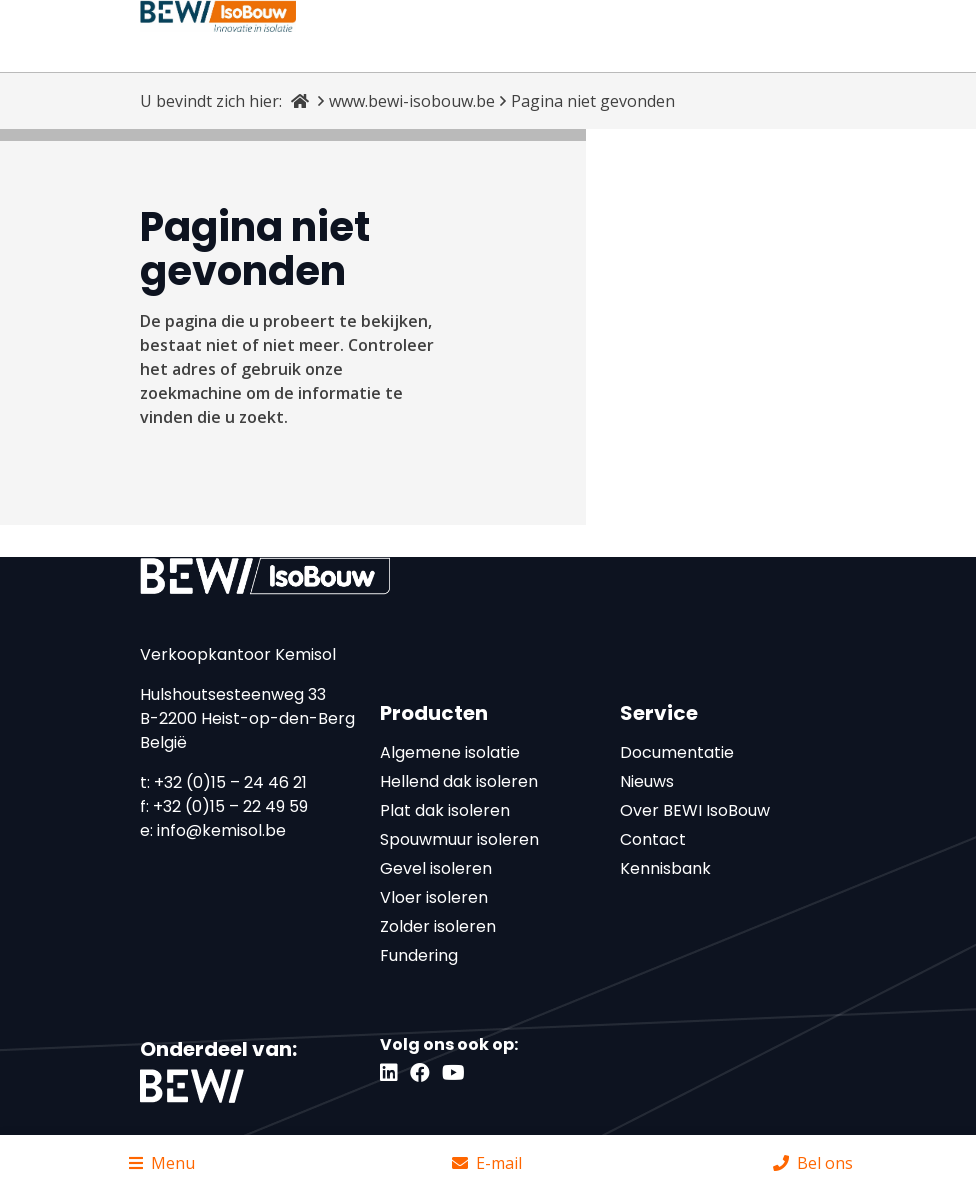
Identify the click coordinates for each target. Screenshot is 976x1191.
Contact (653, 839)
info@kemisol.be (221, 830)
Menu (162, 1163)
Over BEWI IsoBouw (695, 810)
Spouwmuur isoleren (459, 839)
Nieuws (647, 781)
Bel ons (813, 1163)
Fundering (419, 955)
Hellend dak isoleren (459, 781)
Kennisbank (665, 868)
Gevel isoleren (436, 868)
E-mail (487, 1163)
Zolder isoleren (438, 926)
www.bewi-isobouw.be (412, 101)
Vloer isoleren (434, 897)
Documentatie (677, 752)
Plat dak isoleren (445, 810)
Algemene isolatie (450, 752)
